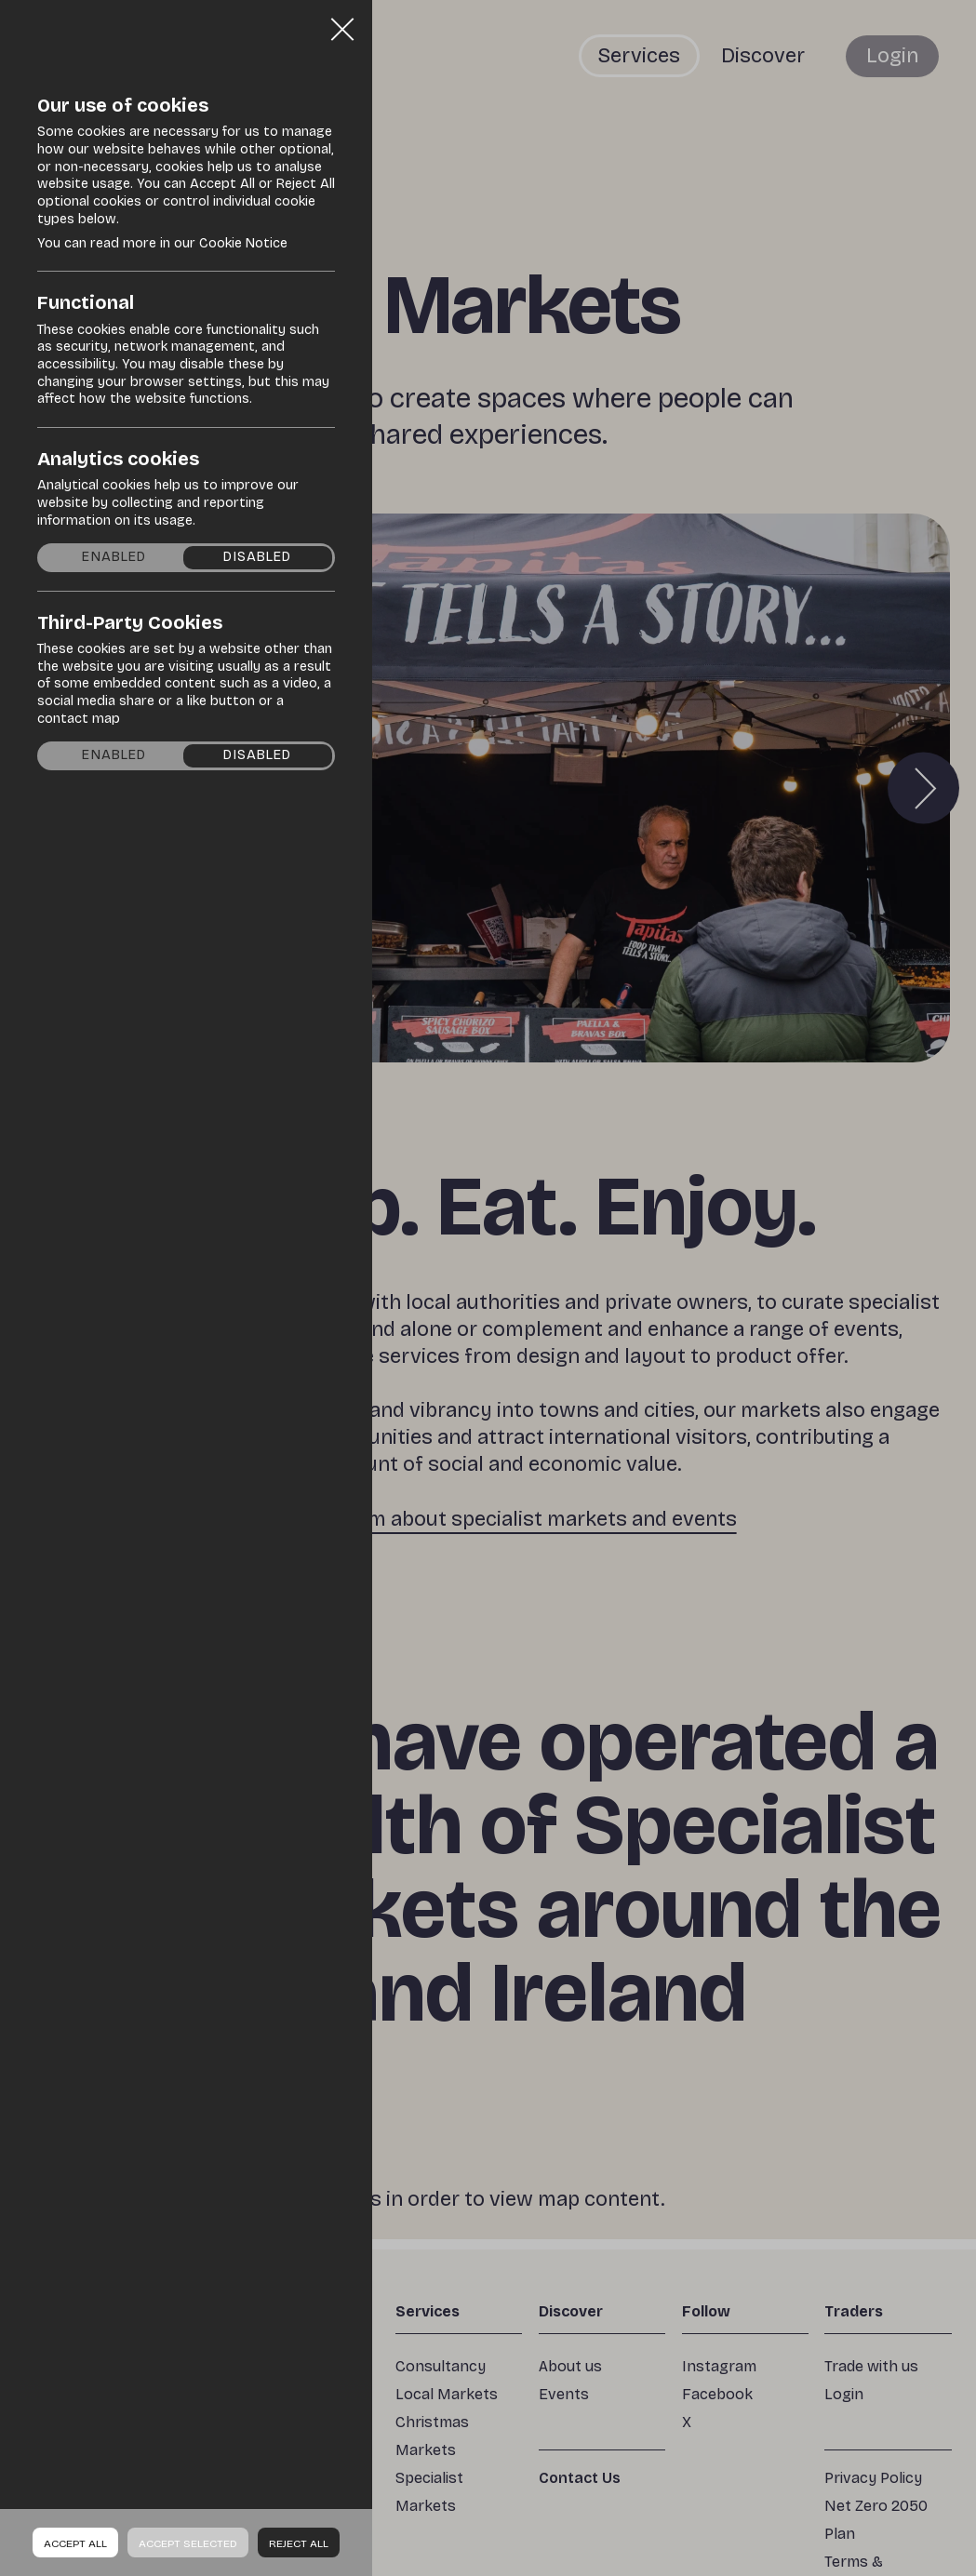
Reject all (298, 2543)
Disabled (257, 557)
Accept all (75, 2543)
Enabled (114, 557)
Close (342, 22)
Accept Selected (188, 2543)
